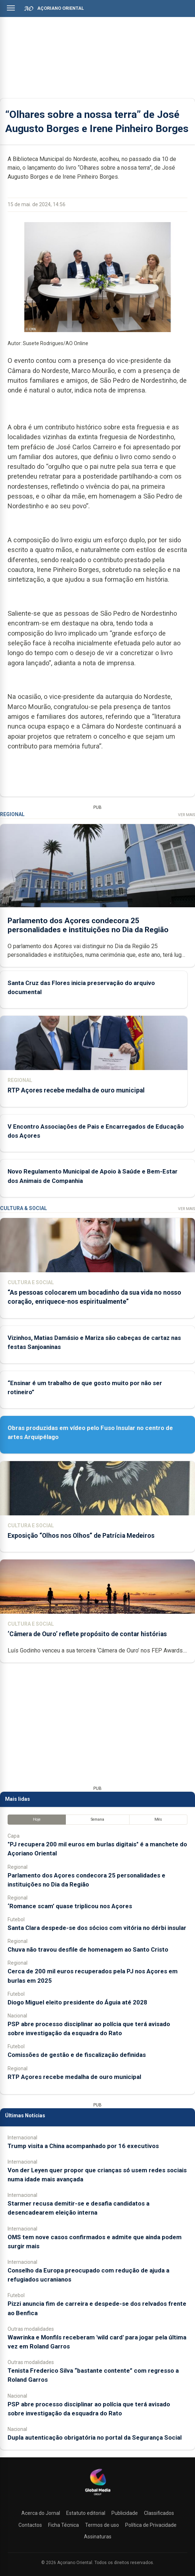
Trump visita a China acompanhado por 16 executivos (83, 2146)
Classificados (159, 2513)
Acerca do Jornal (40, 2513)
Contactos (30, 2525)
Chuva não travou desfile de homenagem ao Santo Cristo (88, 1949)
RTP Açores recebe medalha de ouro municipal (76, 1090)
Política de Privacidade (151, 2525)
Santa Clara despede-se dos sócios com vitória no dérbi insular (97, 1927)
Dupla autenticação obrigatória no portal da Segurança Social (95, 2437)
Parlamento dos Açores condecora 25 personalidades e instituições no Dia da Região (88, 925)
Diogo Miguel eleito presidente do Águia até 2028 (77, 2002)
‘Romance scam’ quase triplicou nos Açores (70, 1906)
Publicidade (124, 2513)
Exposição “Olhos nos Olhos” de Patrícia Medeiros (81, 1535)
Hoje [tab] (37, 1819)
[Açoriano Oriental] (97, 2496)
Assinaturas (97, 2536)
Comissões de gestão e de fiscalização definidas (77, 2054)
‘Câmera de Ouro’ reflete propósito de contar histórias (87, 1634)
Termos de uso (102, 2525)
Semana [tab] (97, 1819)
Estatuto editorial (85, 2513)
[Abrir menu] (10, 7)
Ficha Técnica (63, 2525)
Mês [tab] (158, 1819)
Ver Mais (186, 814)
